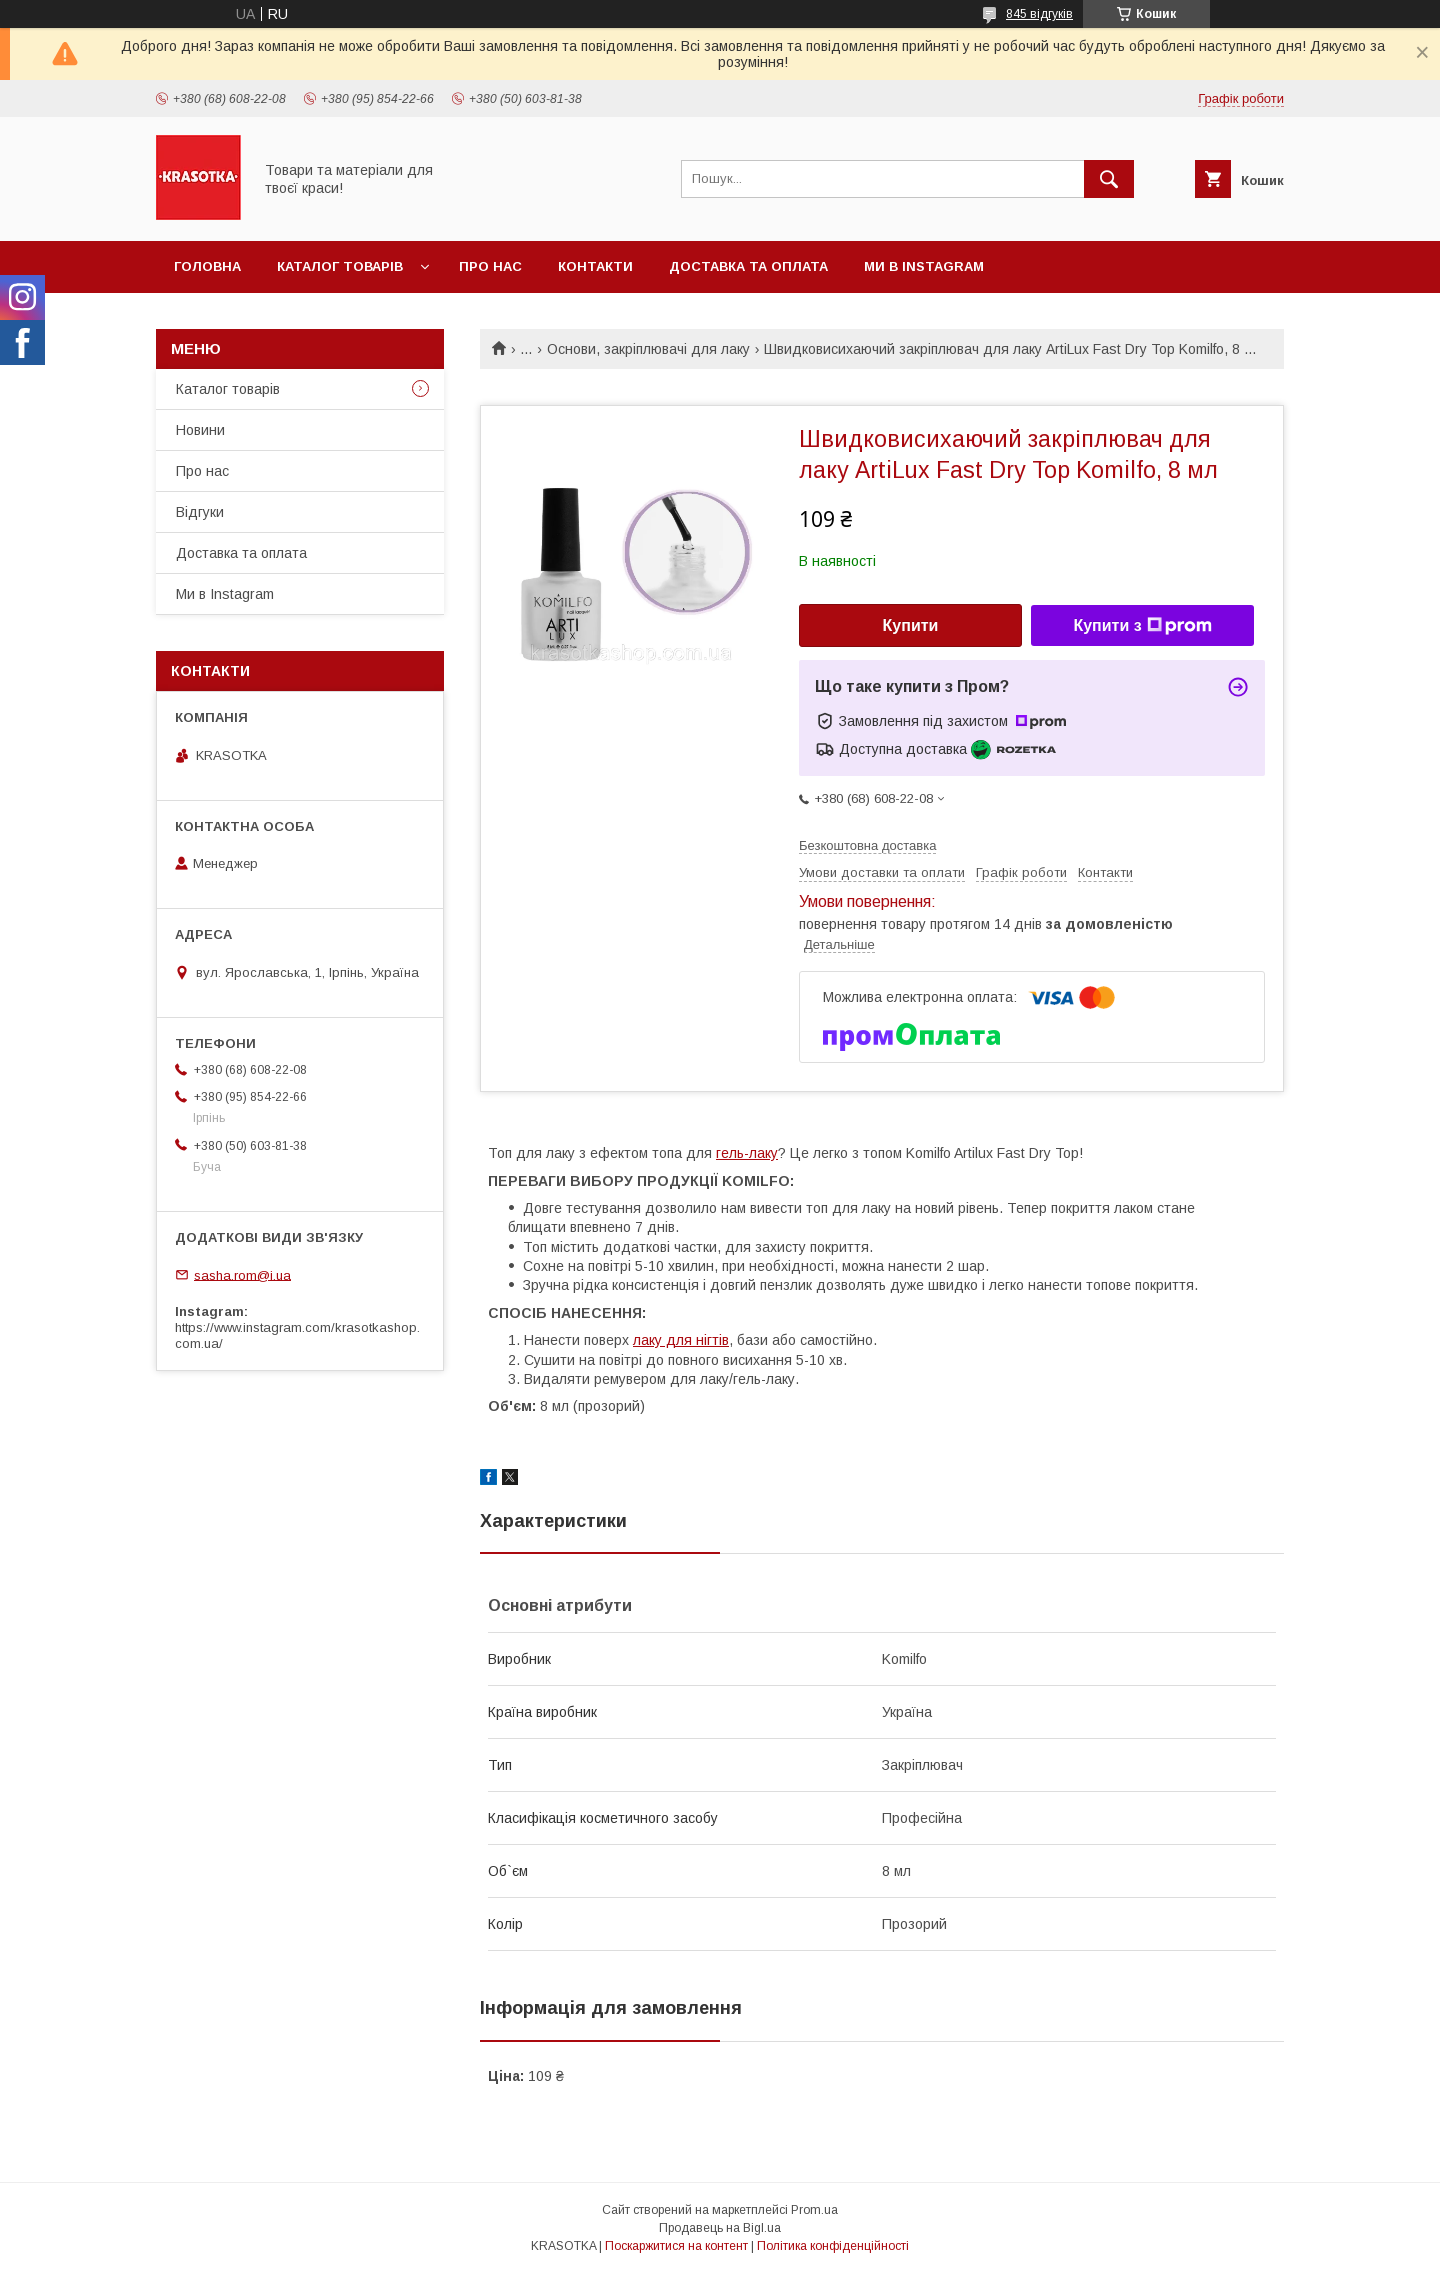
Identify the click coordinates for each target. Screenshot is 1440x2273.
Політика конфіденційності (833, 2246)
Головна (207, 266)
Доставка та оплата (748, 266)
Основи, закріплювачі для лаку (648, 349)
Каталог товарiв (340, 266)
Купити (911, 625)
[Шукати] (1109, 179)
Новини (200, 430)
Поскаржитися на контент (676, 2246)
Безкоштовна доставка (867, 845)
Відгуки (200, 512)
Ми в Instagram (924, 266)
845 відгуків (1039, 14)
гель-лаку (747, 1153)
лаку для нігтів (681, 1340)
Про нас (490, 266)
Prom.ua (814, 2210)
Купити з (1142, 626)
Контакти (595, 266)
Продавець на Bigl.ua (720, 2228)
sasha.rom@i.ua (242, 1274)
